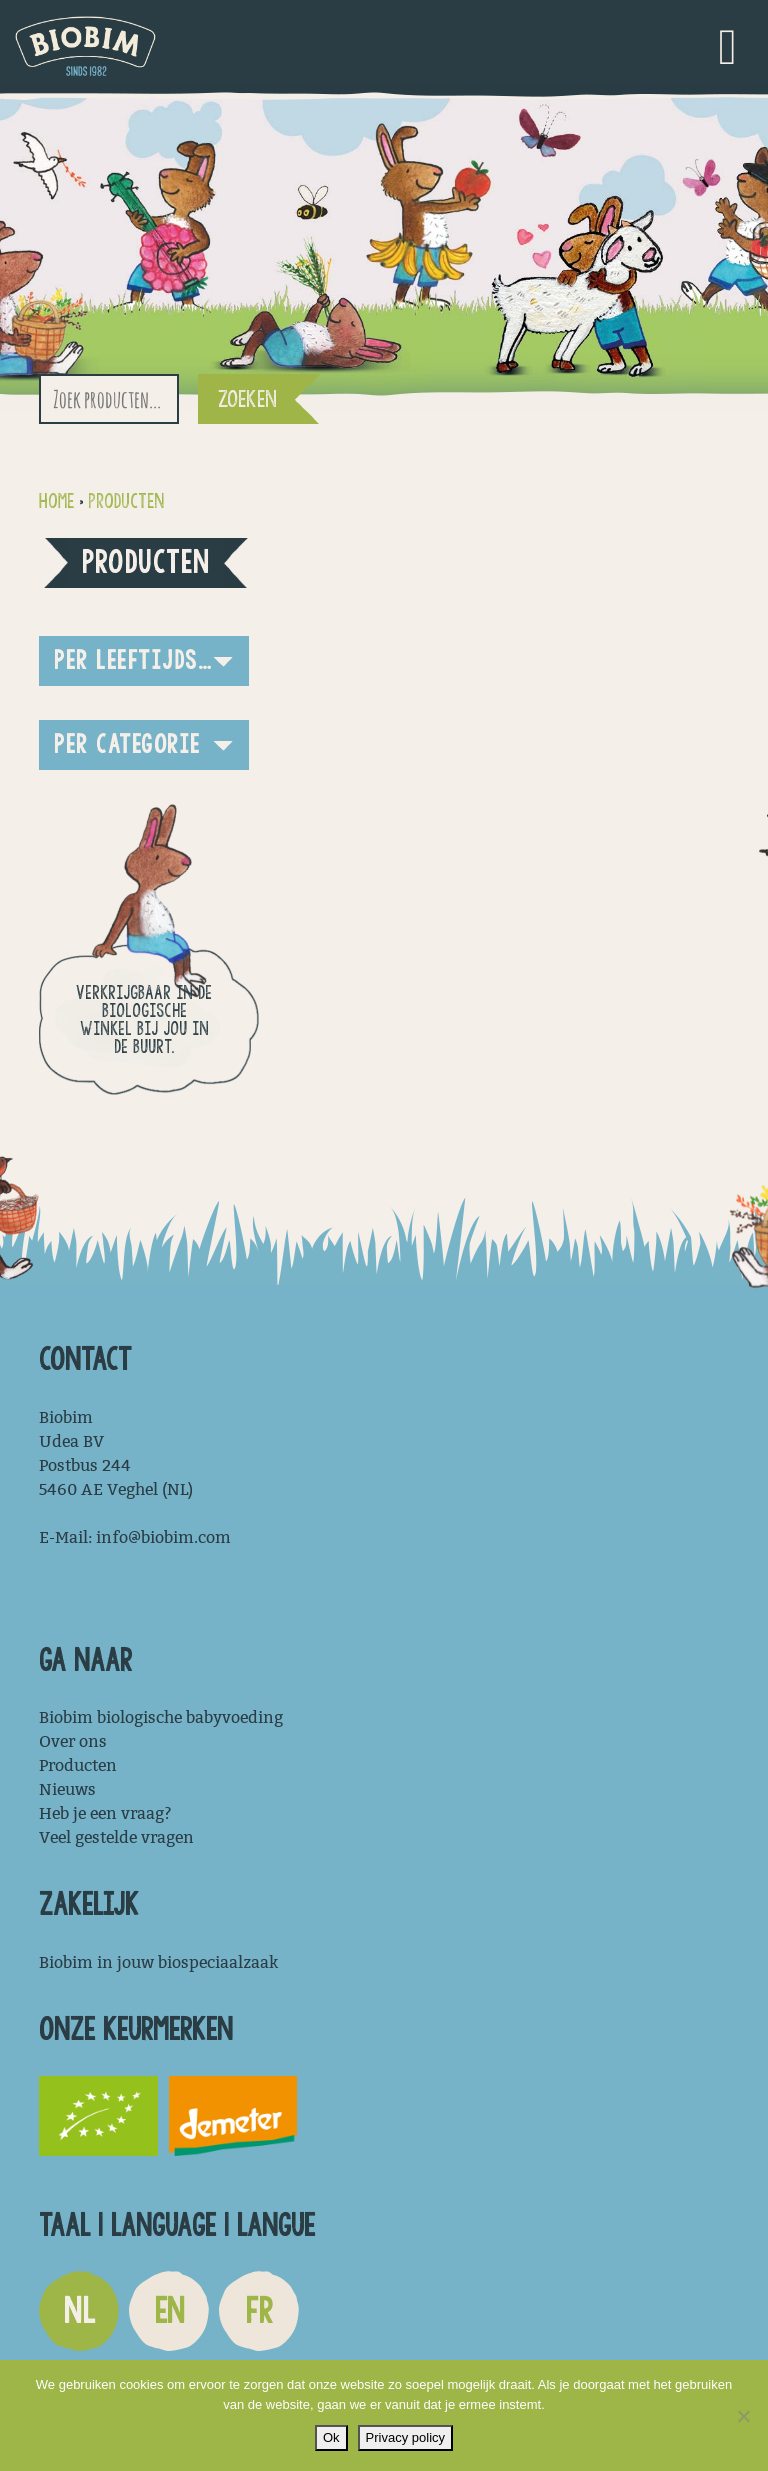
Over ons (73, 1741)
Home (56, 501)
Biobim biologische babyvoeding (161, 1717)
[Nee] (743, 2416)
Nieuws (67, 1789)
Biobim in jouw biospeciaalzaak (158, 1962)
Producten (126, 501)
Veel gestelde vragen (116, 1837)
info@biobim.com (163, 1537)
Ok (331, 2437)
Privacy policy (405, 2437)
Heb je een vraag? (105, 1813)
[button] (144, 661)
